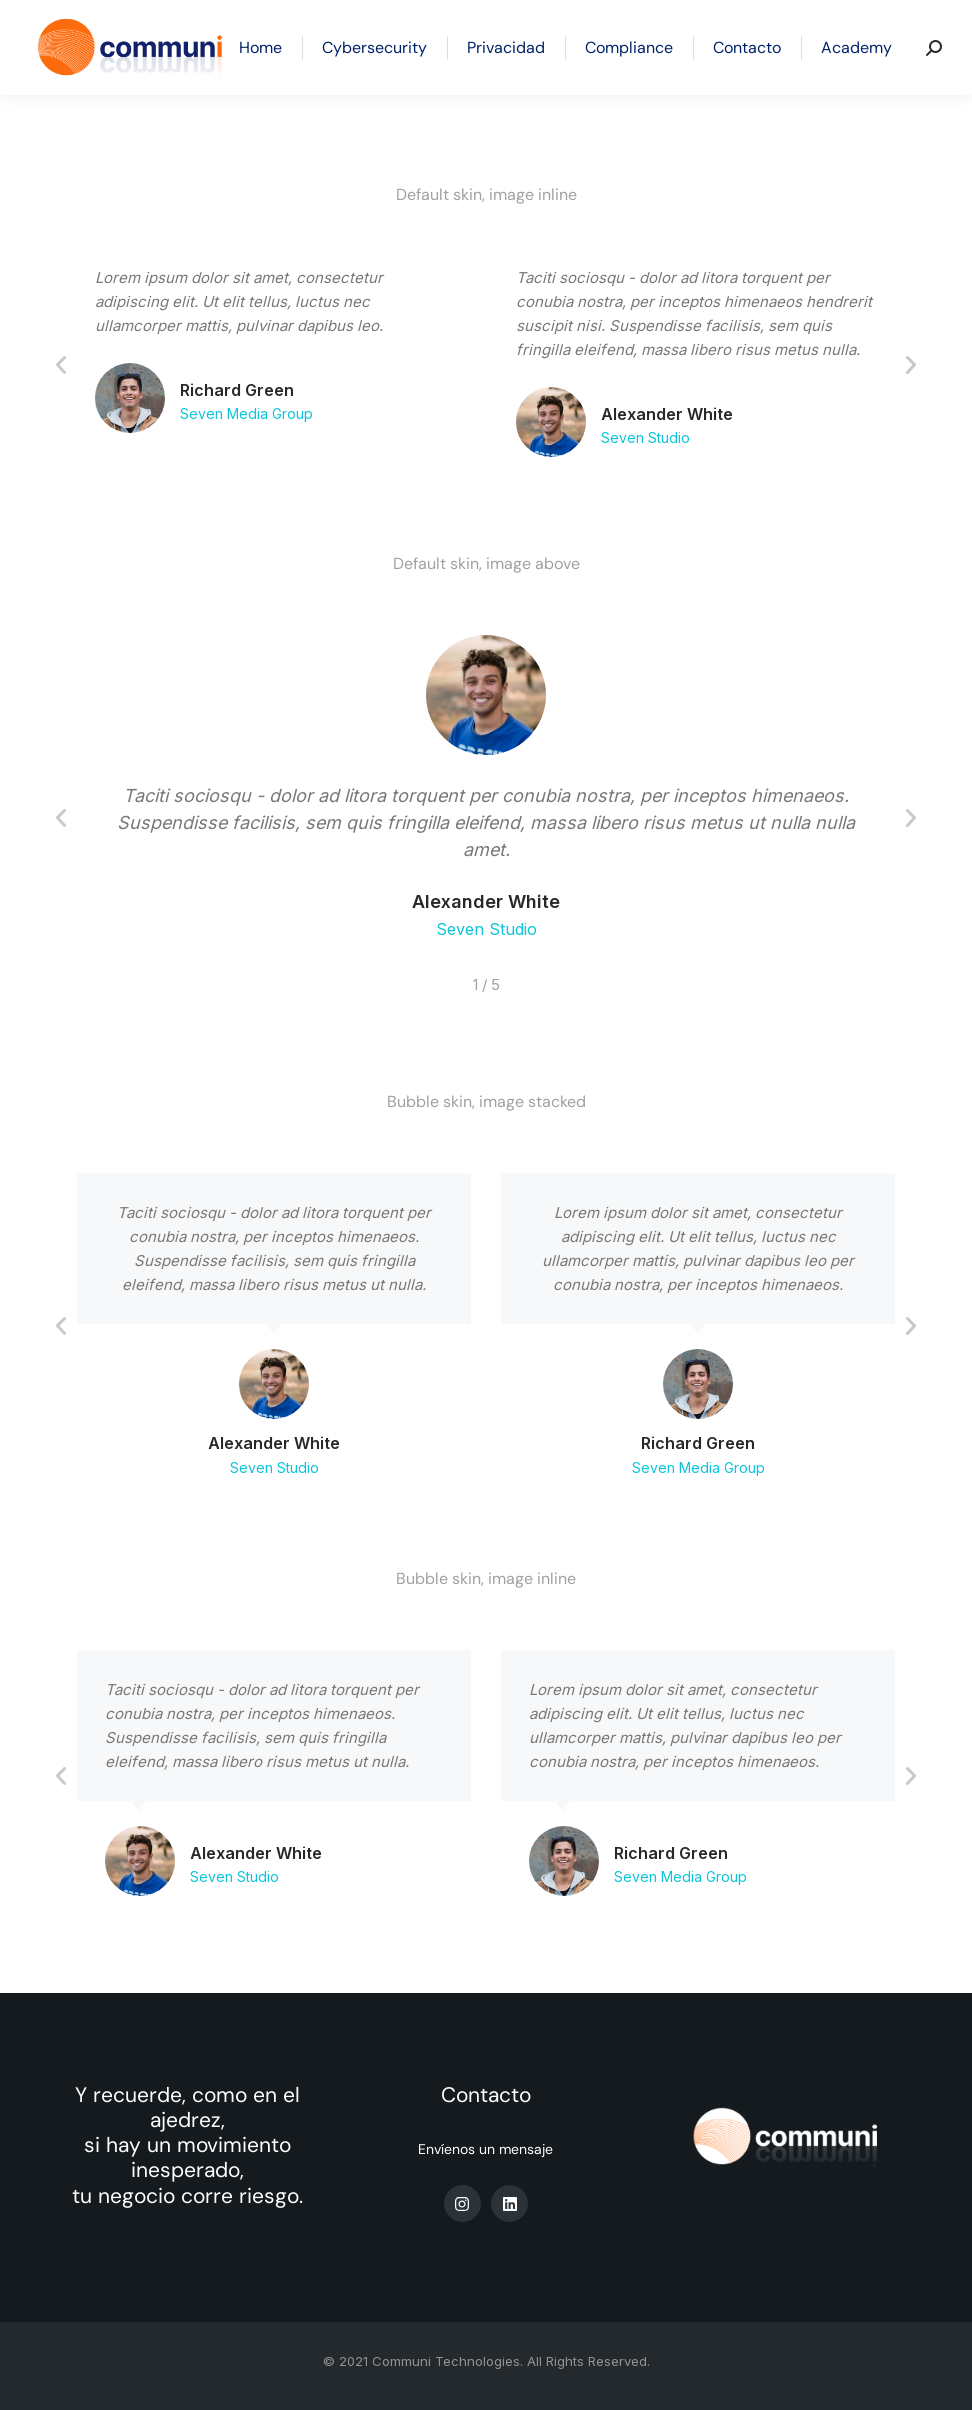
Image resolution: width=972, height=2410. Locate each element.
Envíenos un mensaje (485, 2149)
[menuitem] (260, 47)
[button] (61, 365)
